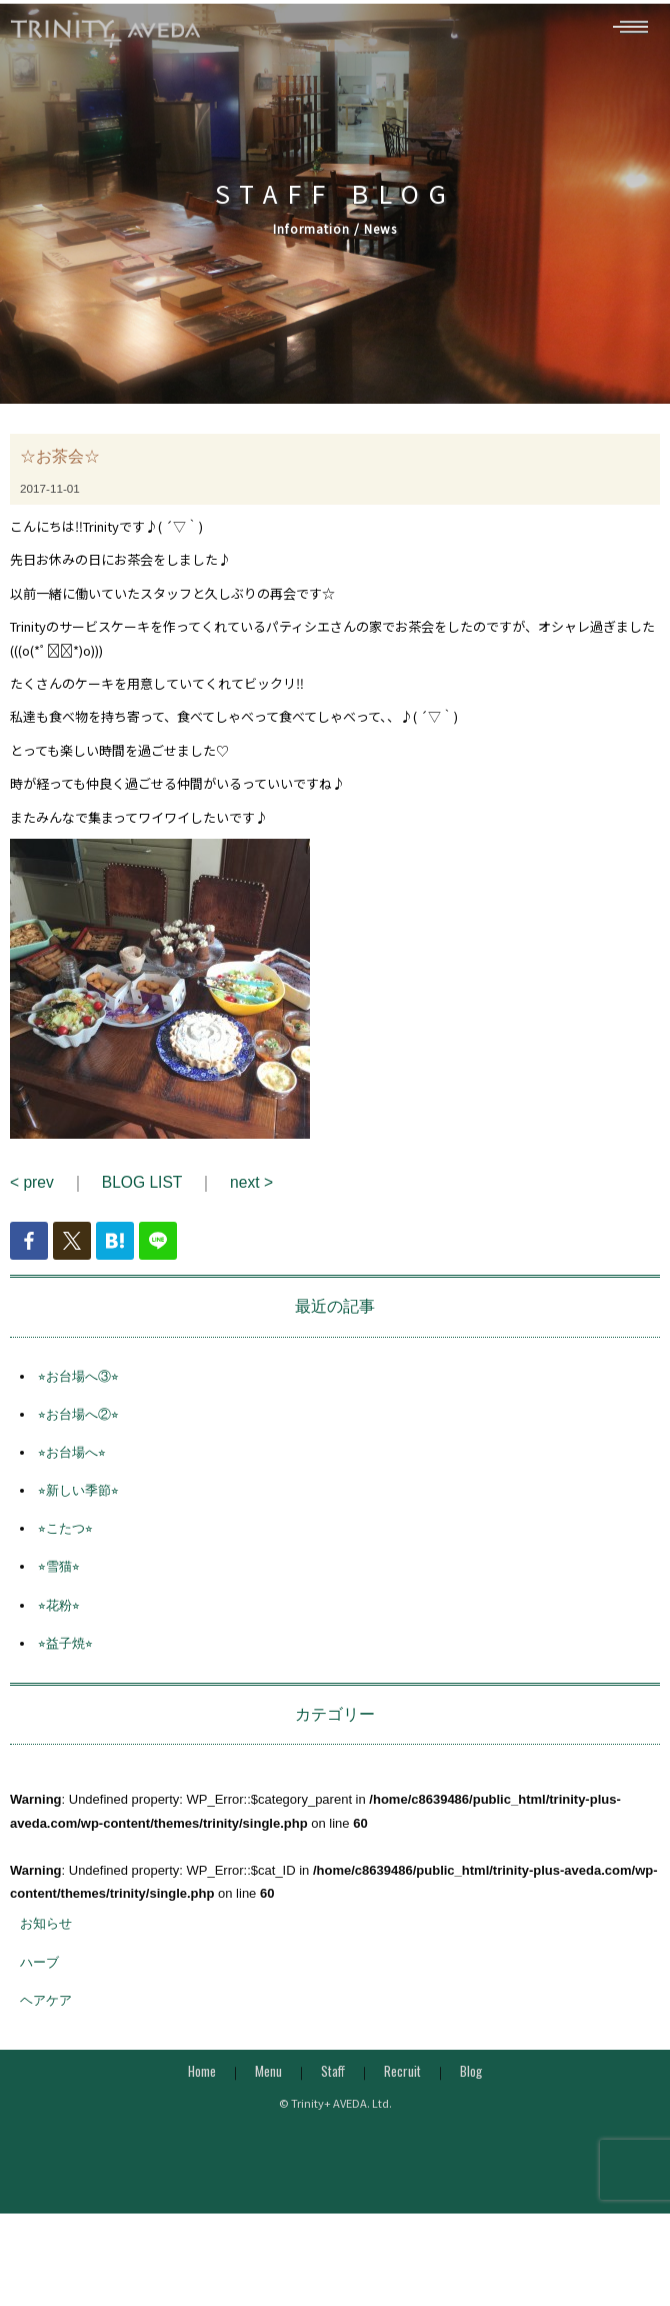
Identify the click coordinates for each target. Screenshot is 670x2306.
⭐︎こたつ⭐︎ (65, 1557)
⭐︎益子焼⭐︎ (65, 1671)
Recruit (402, 2100)
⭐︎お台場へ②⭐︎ (78, 1442)
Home (202, 2100)
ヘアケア (46, 2028)
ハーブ (39, 1990)
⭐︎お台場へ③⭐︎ (78, 1404)
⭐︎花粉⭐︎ (59, 1633)
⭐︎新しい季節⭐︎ (78, 1519)
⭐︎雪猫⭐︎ (59, 1595)
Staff (333, 2100)
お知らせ (46, 1952)
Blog (471, 2100)
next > (251, 1211)
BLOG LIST (142, 1211)
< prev (32, 1211)
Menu (268, 2100)
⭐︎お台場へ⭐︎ (72, 1481)
